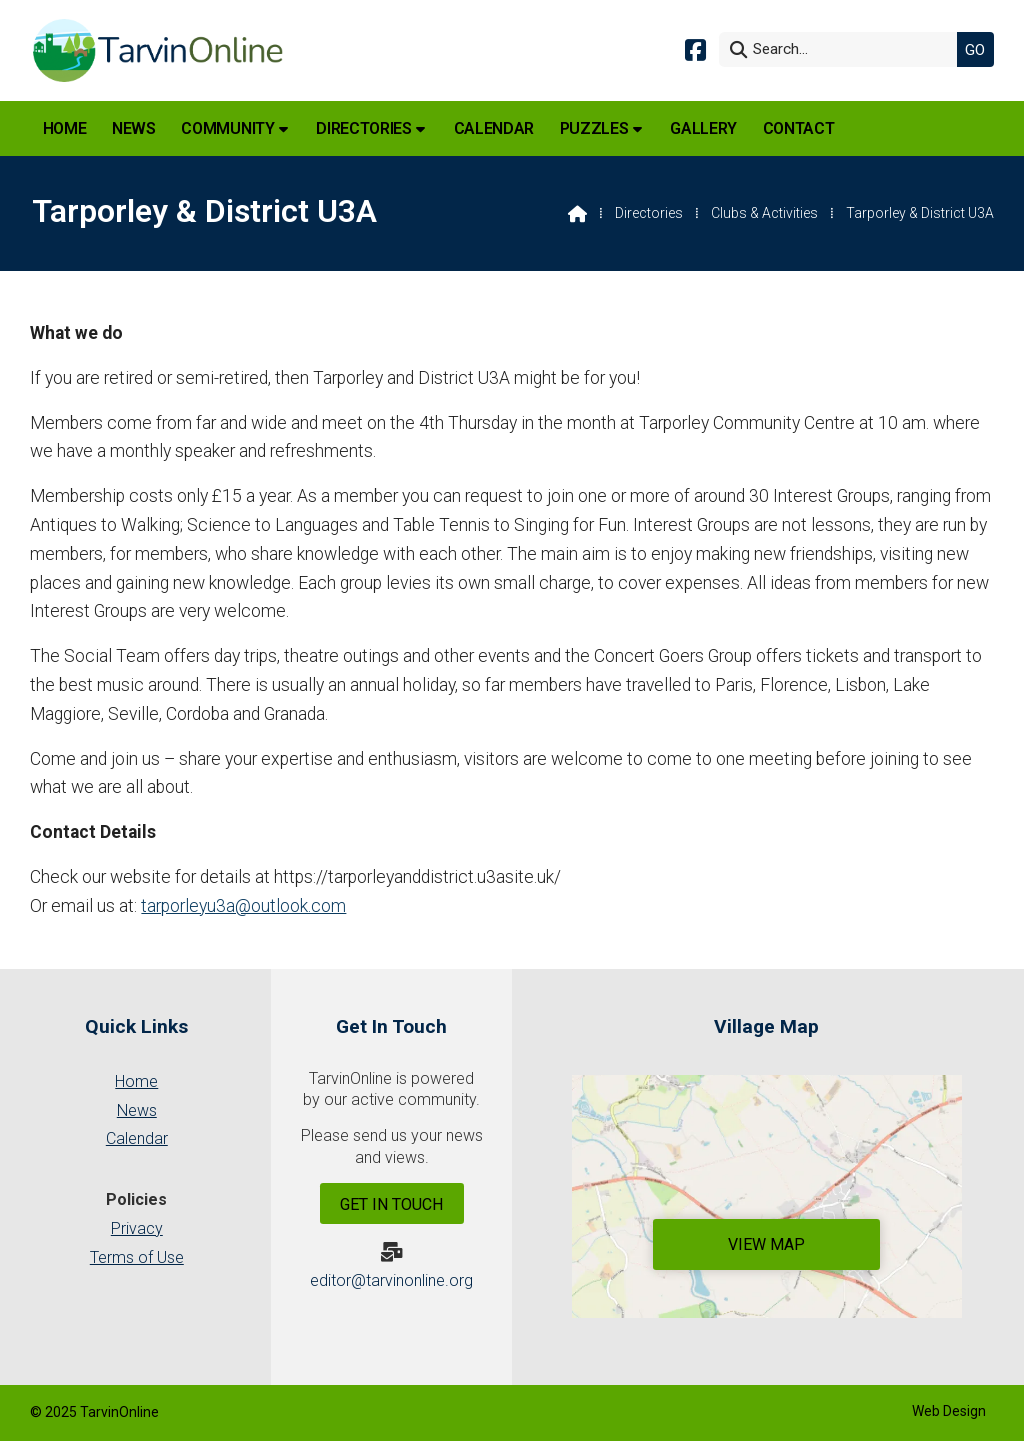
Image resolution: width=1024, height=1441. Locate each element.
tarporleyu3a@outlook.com (243, 906)
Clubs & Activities (764, 213)
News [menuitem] (134, 128)
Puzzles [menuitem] (594, 128)
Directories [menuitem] (363, 128)
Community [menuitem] (227, 128)
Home (136, 1081)
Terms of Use (137, 1257)
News (137, 1110)
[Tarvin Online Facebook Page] (695, 48)
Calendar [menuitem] (494, 128)
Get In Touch (391, 1204)
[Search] (843, 49)
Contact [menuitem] (799, 128)
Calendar (137, 1138)
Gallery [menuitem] (703, 128)
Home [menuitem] (65, 128)
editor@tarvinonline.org (391, 1280)
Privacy (137, 1228)
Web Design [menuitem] (949, 1411)
